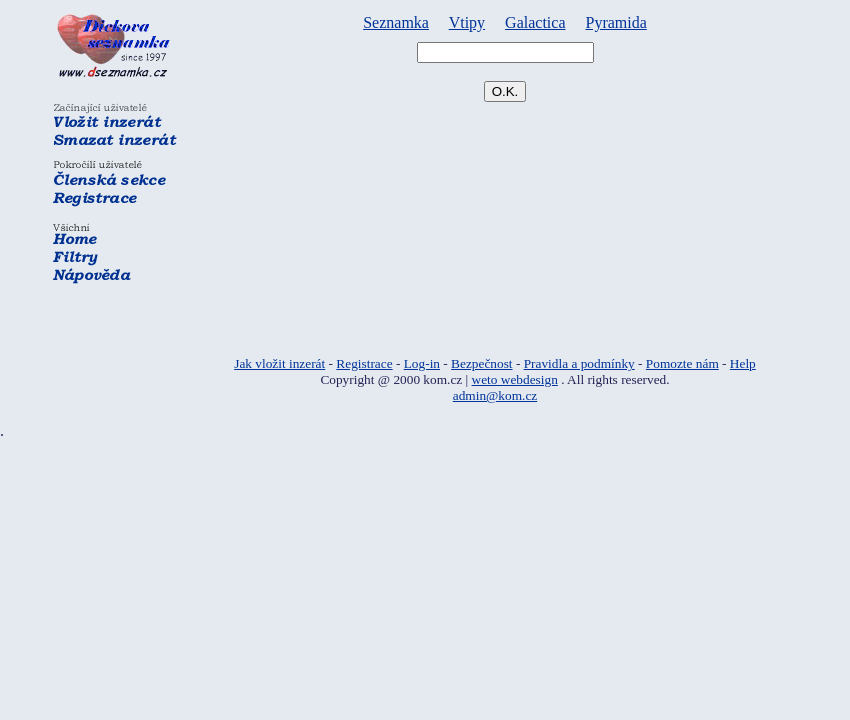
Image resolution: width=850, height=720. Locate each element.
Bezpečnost (481, 363)
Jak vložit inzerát (279, 363)
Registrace (364, 363)
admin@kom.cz (495, 395)
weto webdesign (515, 379)
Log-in (422, 363)
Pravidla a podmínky (579, 363)
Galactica (535, 22)
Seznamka (396, 22)
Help (743, 363)
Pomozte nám (682, 363)
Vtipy (467, 22)
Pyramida (616, 22)
